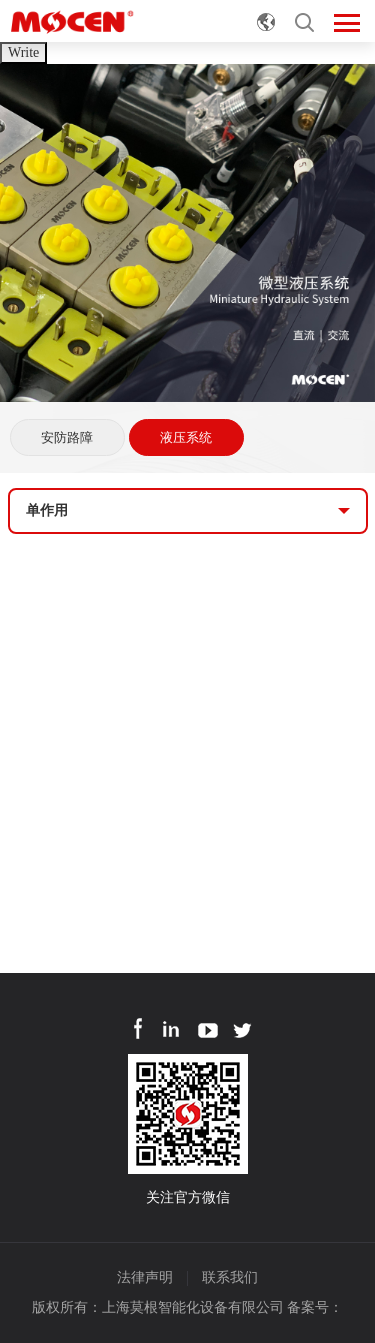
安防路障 (67, 437)
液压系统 (186, 437)
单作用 (47, 510)
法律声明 (145, 1277)
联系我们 (230, 1277)
